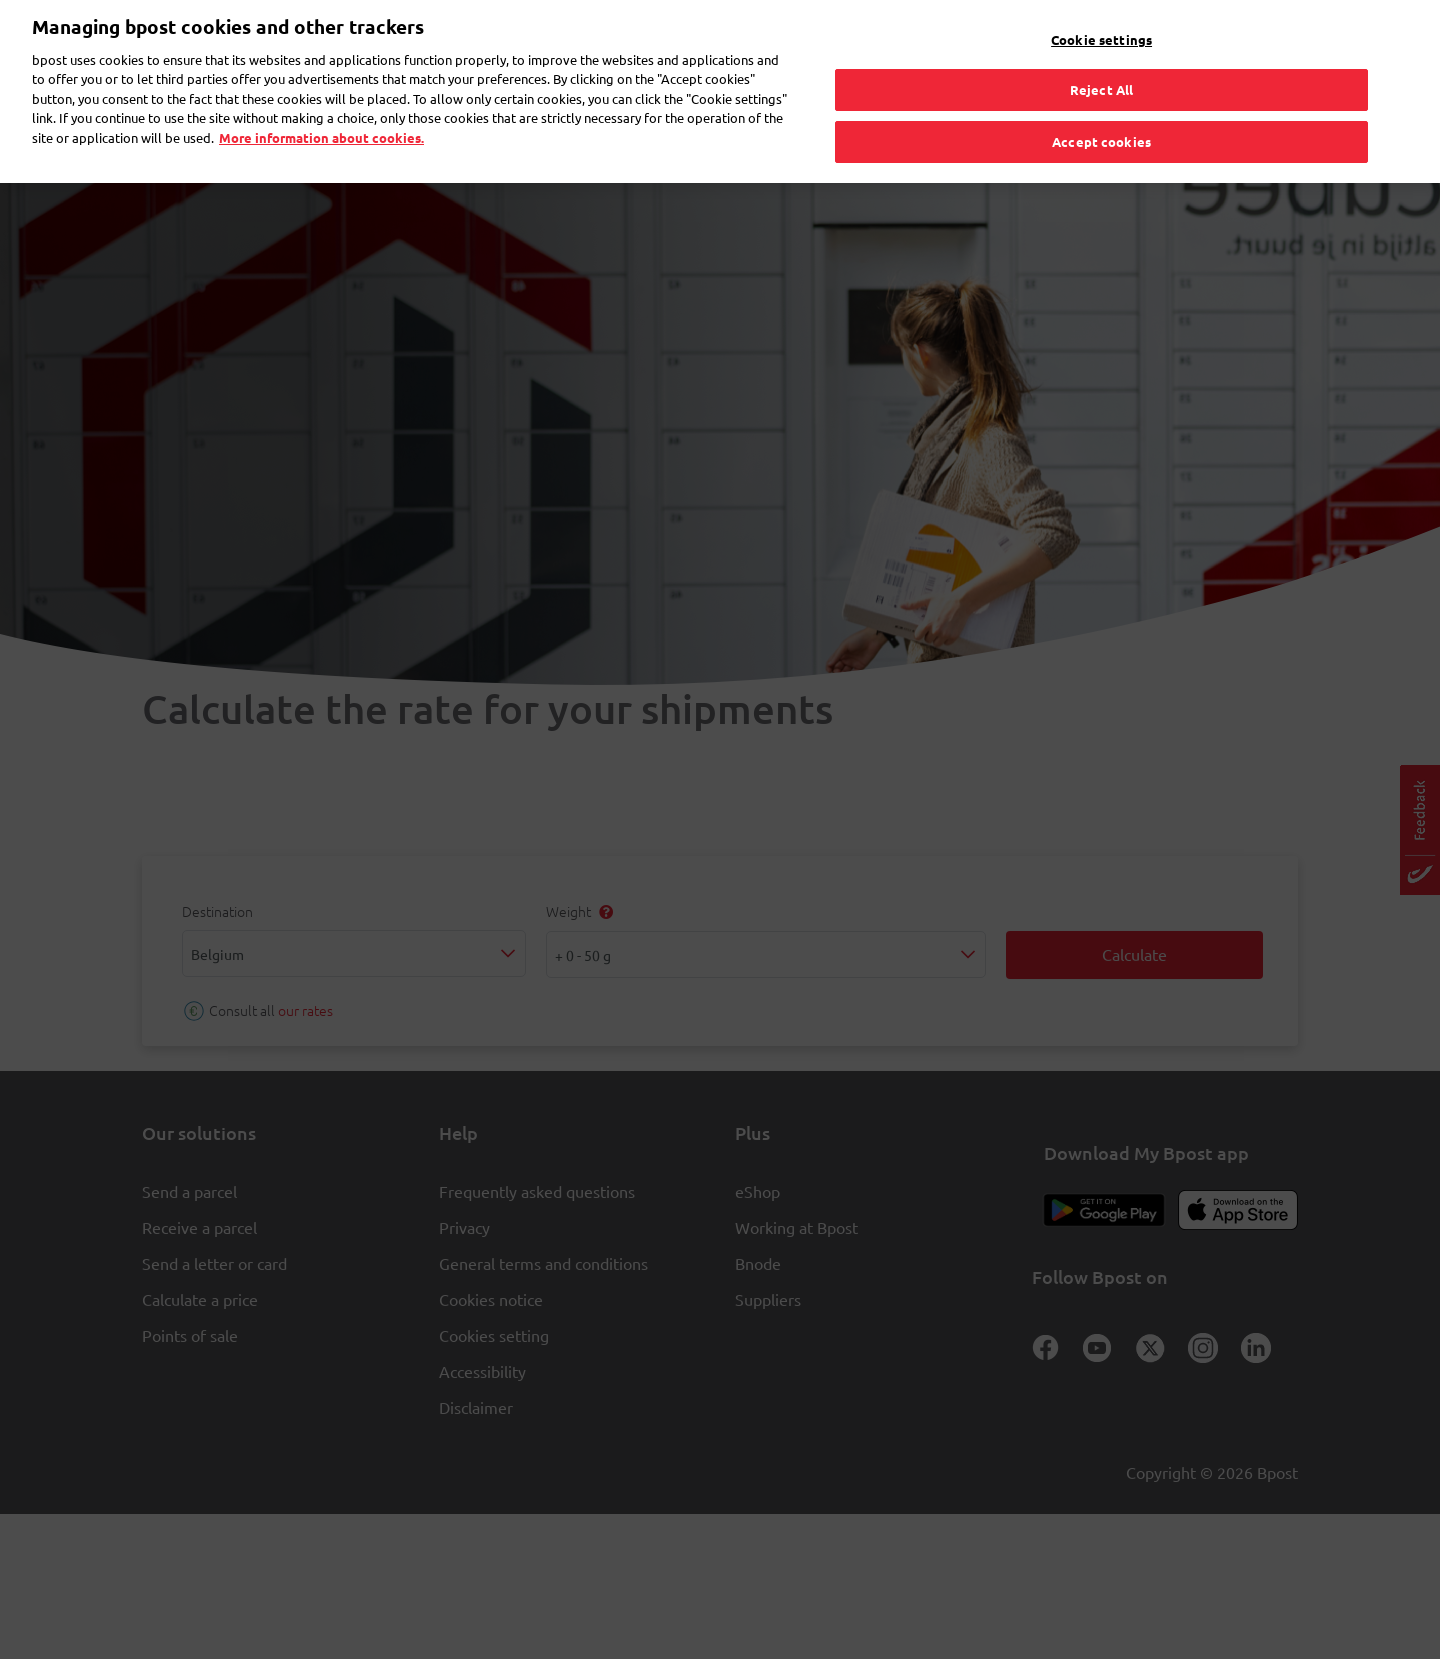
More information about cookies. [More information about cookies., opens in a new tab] (321, 109)
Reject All (1101, 62)
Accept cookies (1101, 113)
